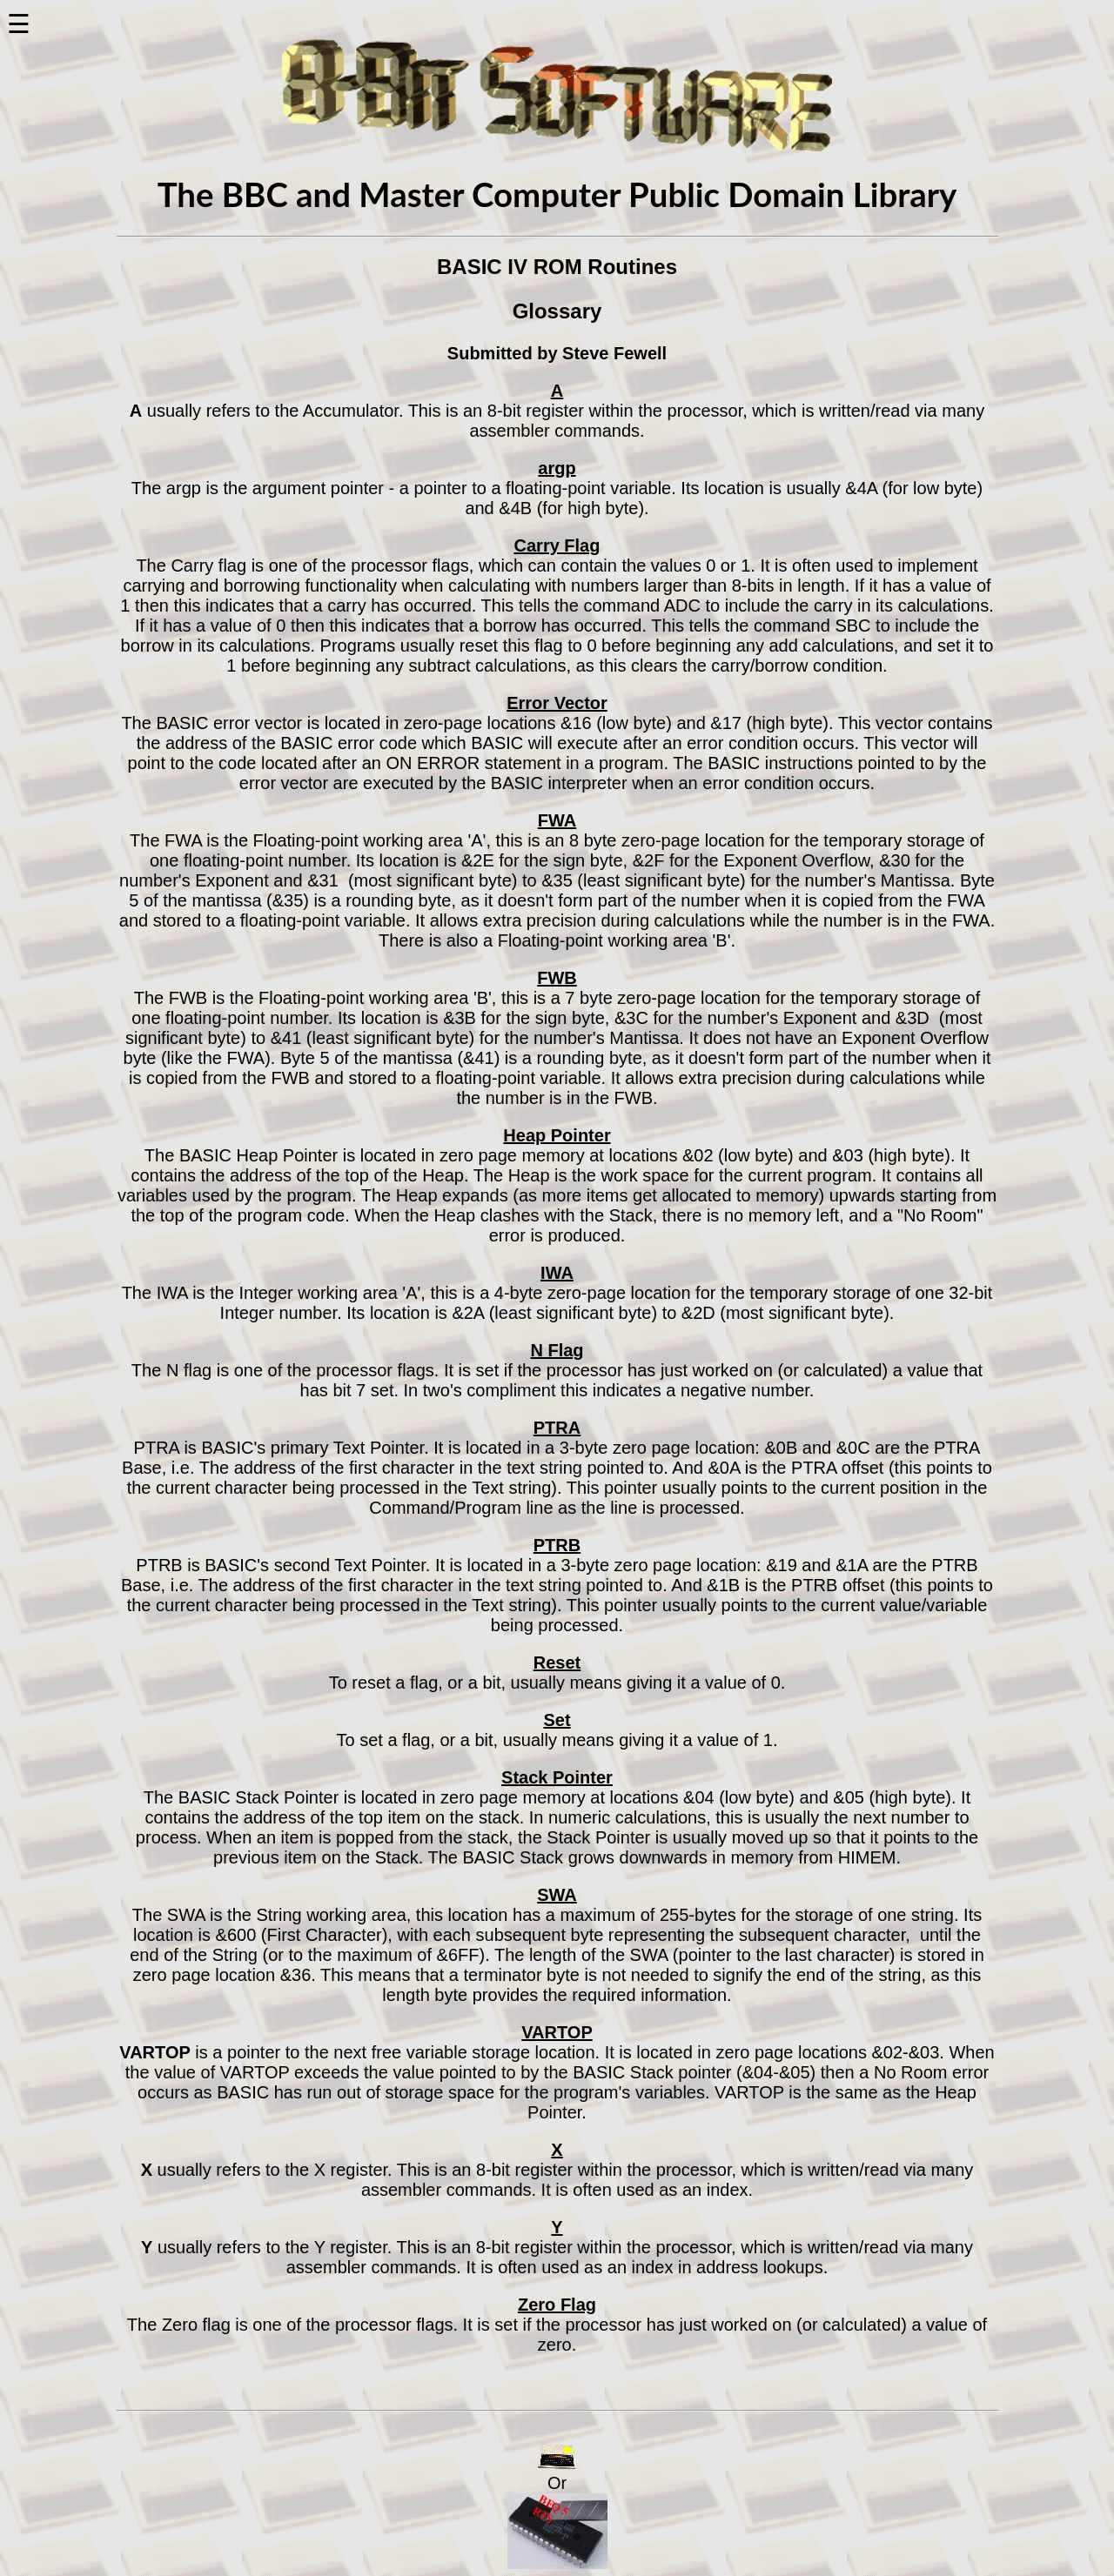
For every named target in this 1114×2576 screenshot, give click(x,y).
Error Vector (557, 703)
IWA (557, 1272)
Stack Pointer (557, 1777)
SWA (557, 1894)
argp (556, 468)
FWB (557, 977)
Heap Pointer (556, 1135)
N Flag (556, 1350)
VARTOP (557, 2032)
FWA (557, 820)
